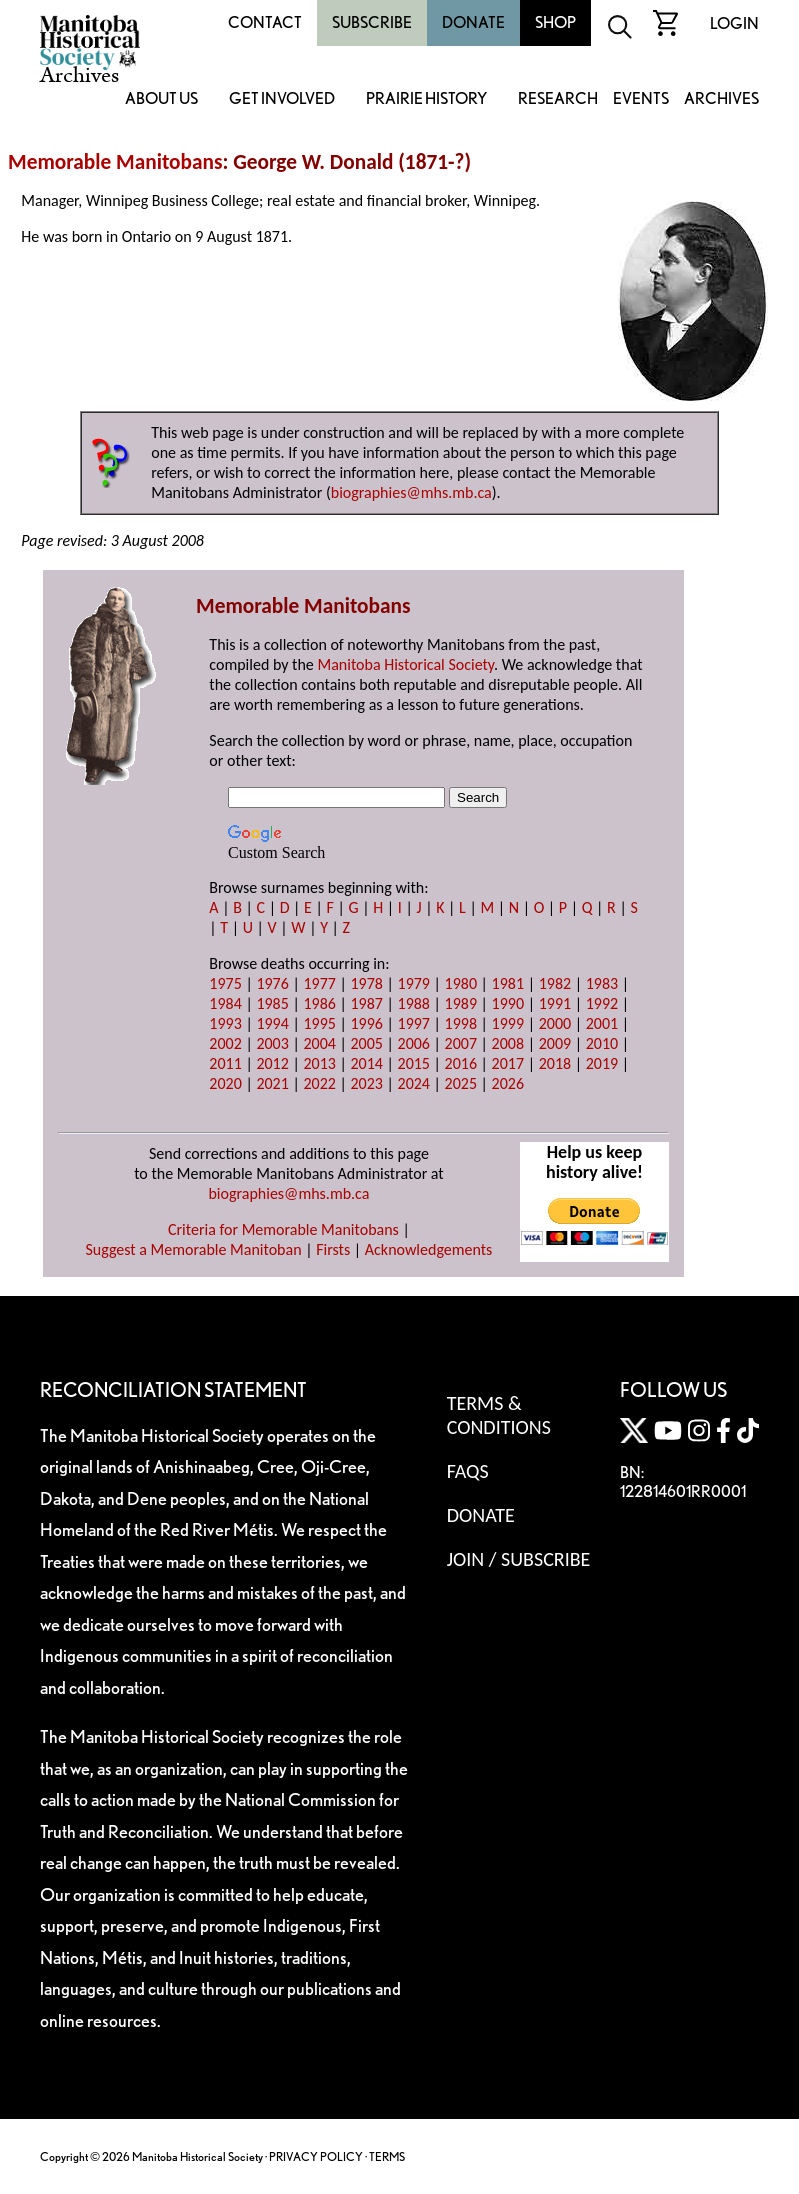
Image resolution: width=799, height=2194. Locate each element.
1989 (461, 1003)
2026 (508, 1083)
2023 (366, 1083)
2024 (414, 1083)
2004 (319, 1043)
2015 (414, 1063)
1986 (319, 1003)
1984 (225, 1003)
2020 (225, 1083)
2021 (272, 1083)
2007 (461, 1043)
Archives (721, 99)
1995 (319, 1023)
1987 (366, 1003)
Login (734, 23)
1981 (508, 983)
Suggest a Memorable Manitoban (193, 1249)
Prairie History (426, 99)
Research (558, 99)
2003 (272, 1043)
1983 (602, 983)
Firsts (333, 1249)
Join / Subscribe (519, 1559)
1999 (508, 1023)
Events (641, 99)
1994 (272, 1023)
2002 (225, 1043)
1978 (366, 983)
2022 (319, 1083)
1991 (555, 1003)
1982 (555, 983)
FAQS (468, 1471)
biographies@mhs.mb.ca (411, 492)
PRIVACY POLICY (316, 2156)
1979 (414, 983)
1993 (225, 1023)
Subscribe (372, 22)
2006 (414, 1043)
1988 (414, 1003)
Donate (473, 22)
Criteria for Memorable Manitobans (283, 1229)
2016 (461, 1063)
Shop (555, 22)
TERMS (387, 2156)
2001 (602, 1023)
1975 (225, 983)
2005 (366, 1043)
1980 (461, 983)
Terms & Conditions (499, 1415)
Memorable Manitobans (115, 162)
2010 (602, 1043)
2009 (555, 1043)
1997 (414, 1023)
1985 (272, 1003)
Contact (265, 22)
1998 (461, 1023)
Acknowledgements (429, 1249)
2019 (602, 1063)
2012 (272, 1063)
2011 (225, 1063)
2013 (319, 1063)
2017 (508, 1063)
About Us (161, 99)
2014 (366, 1063)
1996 (366, 1023)
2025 (461, 1083)
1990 (508, 1003)
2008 (508, 1043)
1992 (602, 1003)
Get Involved (282, 99)
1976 (272, 983)
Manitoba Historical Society (405, 664)
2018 (555, 1063)
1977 (319, 983)
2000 (555, 1023)
